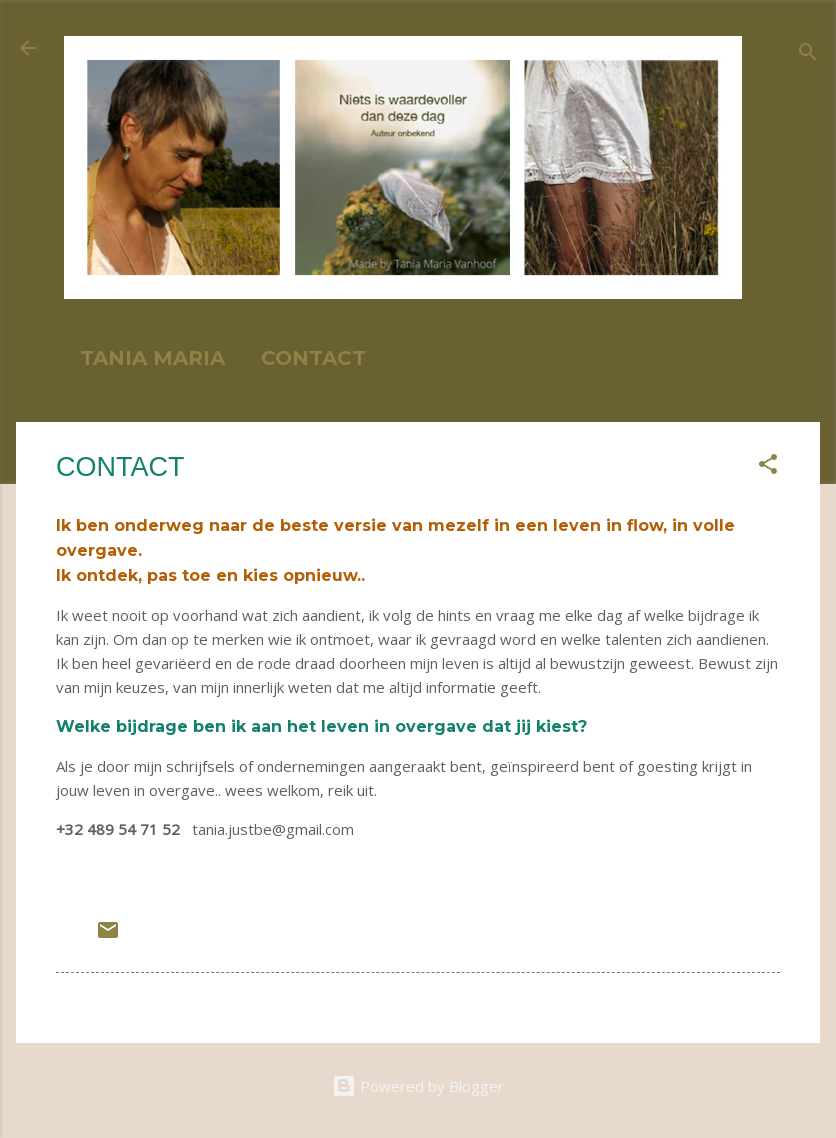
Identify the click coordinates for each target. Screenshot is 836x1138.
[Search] (808, 54)
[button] (768, 467)
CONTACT (313, 358)
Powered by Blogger (418, 1086)
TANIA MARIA (152, 358)
